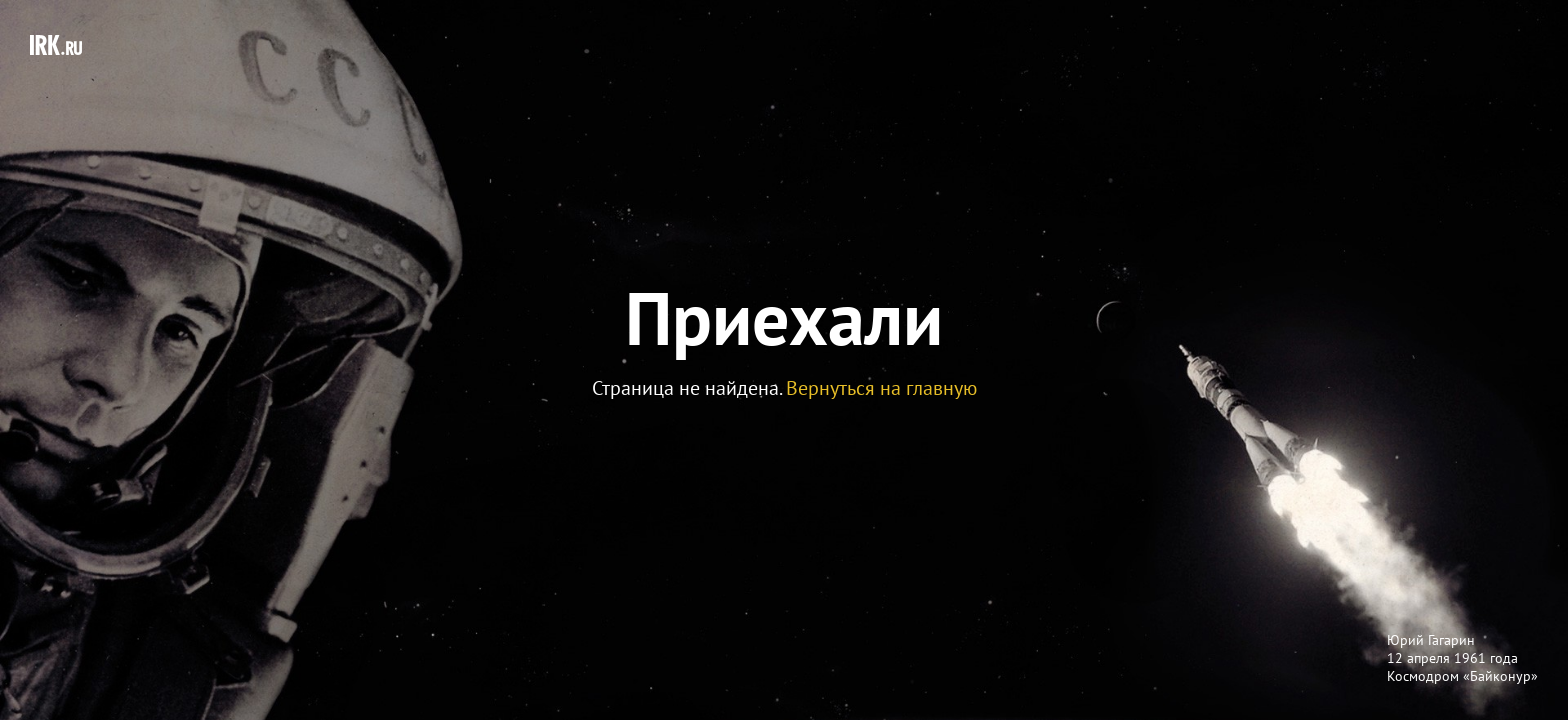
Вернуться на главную (881, 388)
